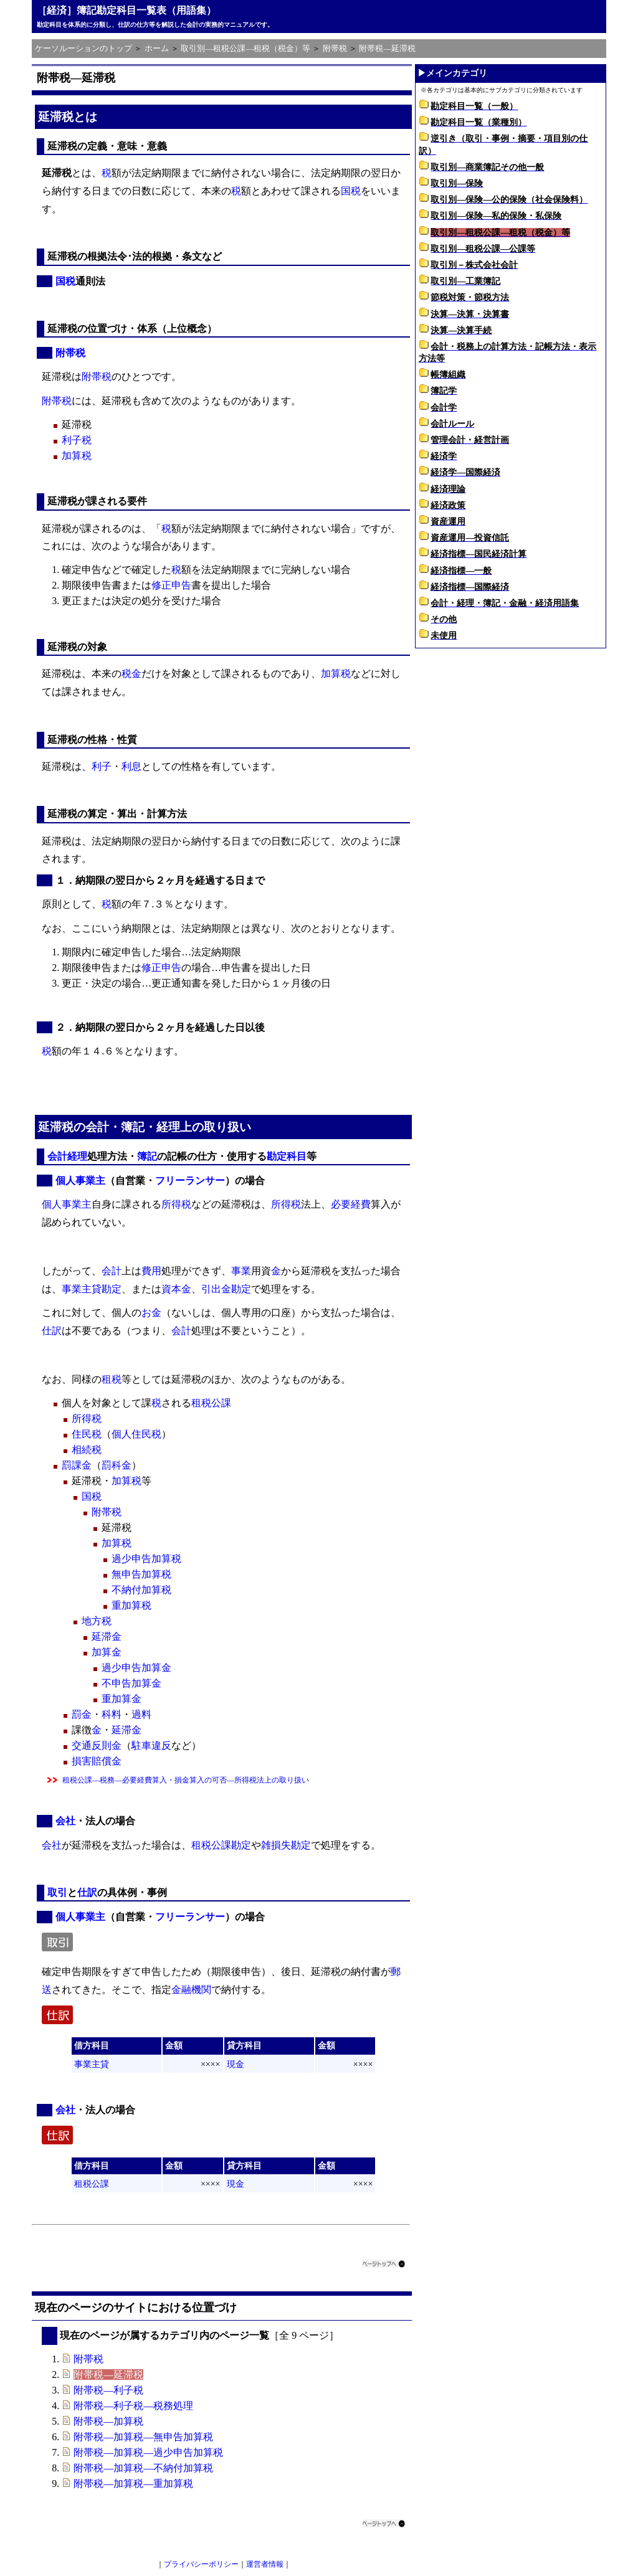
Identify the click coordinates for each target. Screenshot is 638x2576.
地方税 (97, 1621)
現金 (235, 2064)
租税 (111, 1379)
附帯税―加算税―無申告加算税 (143, 2437)
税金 (131, 673)
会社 (65, 1821)
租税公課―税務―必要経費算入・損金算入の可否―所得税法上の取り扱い (185, 1780)
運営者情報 (264, 2564)
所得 (171, 1204)
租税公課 (211, 1403)
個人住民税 (136, 1434)
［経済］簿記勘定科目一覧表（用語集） (126, 10)
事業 (241, 1271)
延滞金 (106, 1636)
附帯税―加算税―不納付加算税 (143, 2468)
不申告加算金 (131, 1683)
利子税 (77, 440)
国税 (351, 191)
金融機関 (191, 1989)
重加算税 (131, 1605)
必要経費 (351, 1204)
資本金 (176, 1289)
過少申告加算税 (146, 1558)
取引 (57, 1892)
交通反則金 (96, 1745)
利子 (102, 766)
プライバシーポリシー (201, 2564)
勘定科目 (287, 1156)
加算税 (77, 455)
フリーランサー (190, 1180)
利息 (131, 766)
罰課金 (77, 1465)
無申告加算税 (141, 1574)
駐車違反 (151, 1745)
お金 (151, 1312)
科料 (111, 1714)
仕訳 (52, 1330)
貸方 (235, 2045)
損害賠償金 (96, 1761)
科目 (100, 2045)
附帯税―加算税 (108, 2421)
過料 (141, 1714)
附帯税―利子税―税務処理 (133, 2405)
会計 (97, 1127)
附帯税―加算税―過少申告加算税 (148, 2452)
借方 (83, 2045)
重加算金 (121, 1698)
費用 (151, 1271)
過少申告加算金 (136, 1667)
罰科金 (116, 1465)
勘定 (111, 1289)
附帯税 (70, 353)
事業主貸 (82, 1289)
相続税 (87, 1449)
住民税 (87, 1434)
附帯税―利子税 (108, 2390)
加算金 (106, 1652)
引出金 (216, 1289)
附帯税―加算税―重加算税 (133, 2483)
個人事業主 (80, 1180)
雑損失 (276, 1845)
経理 (168, 1127)
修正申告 (171, 585)
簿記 (133, 1127)
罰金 (82, 1714)
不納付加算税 (141, 1589)
